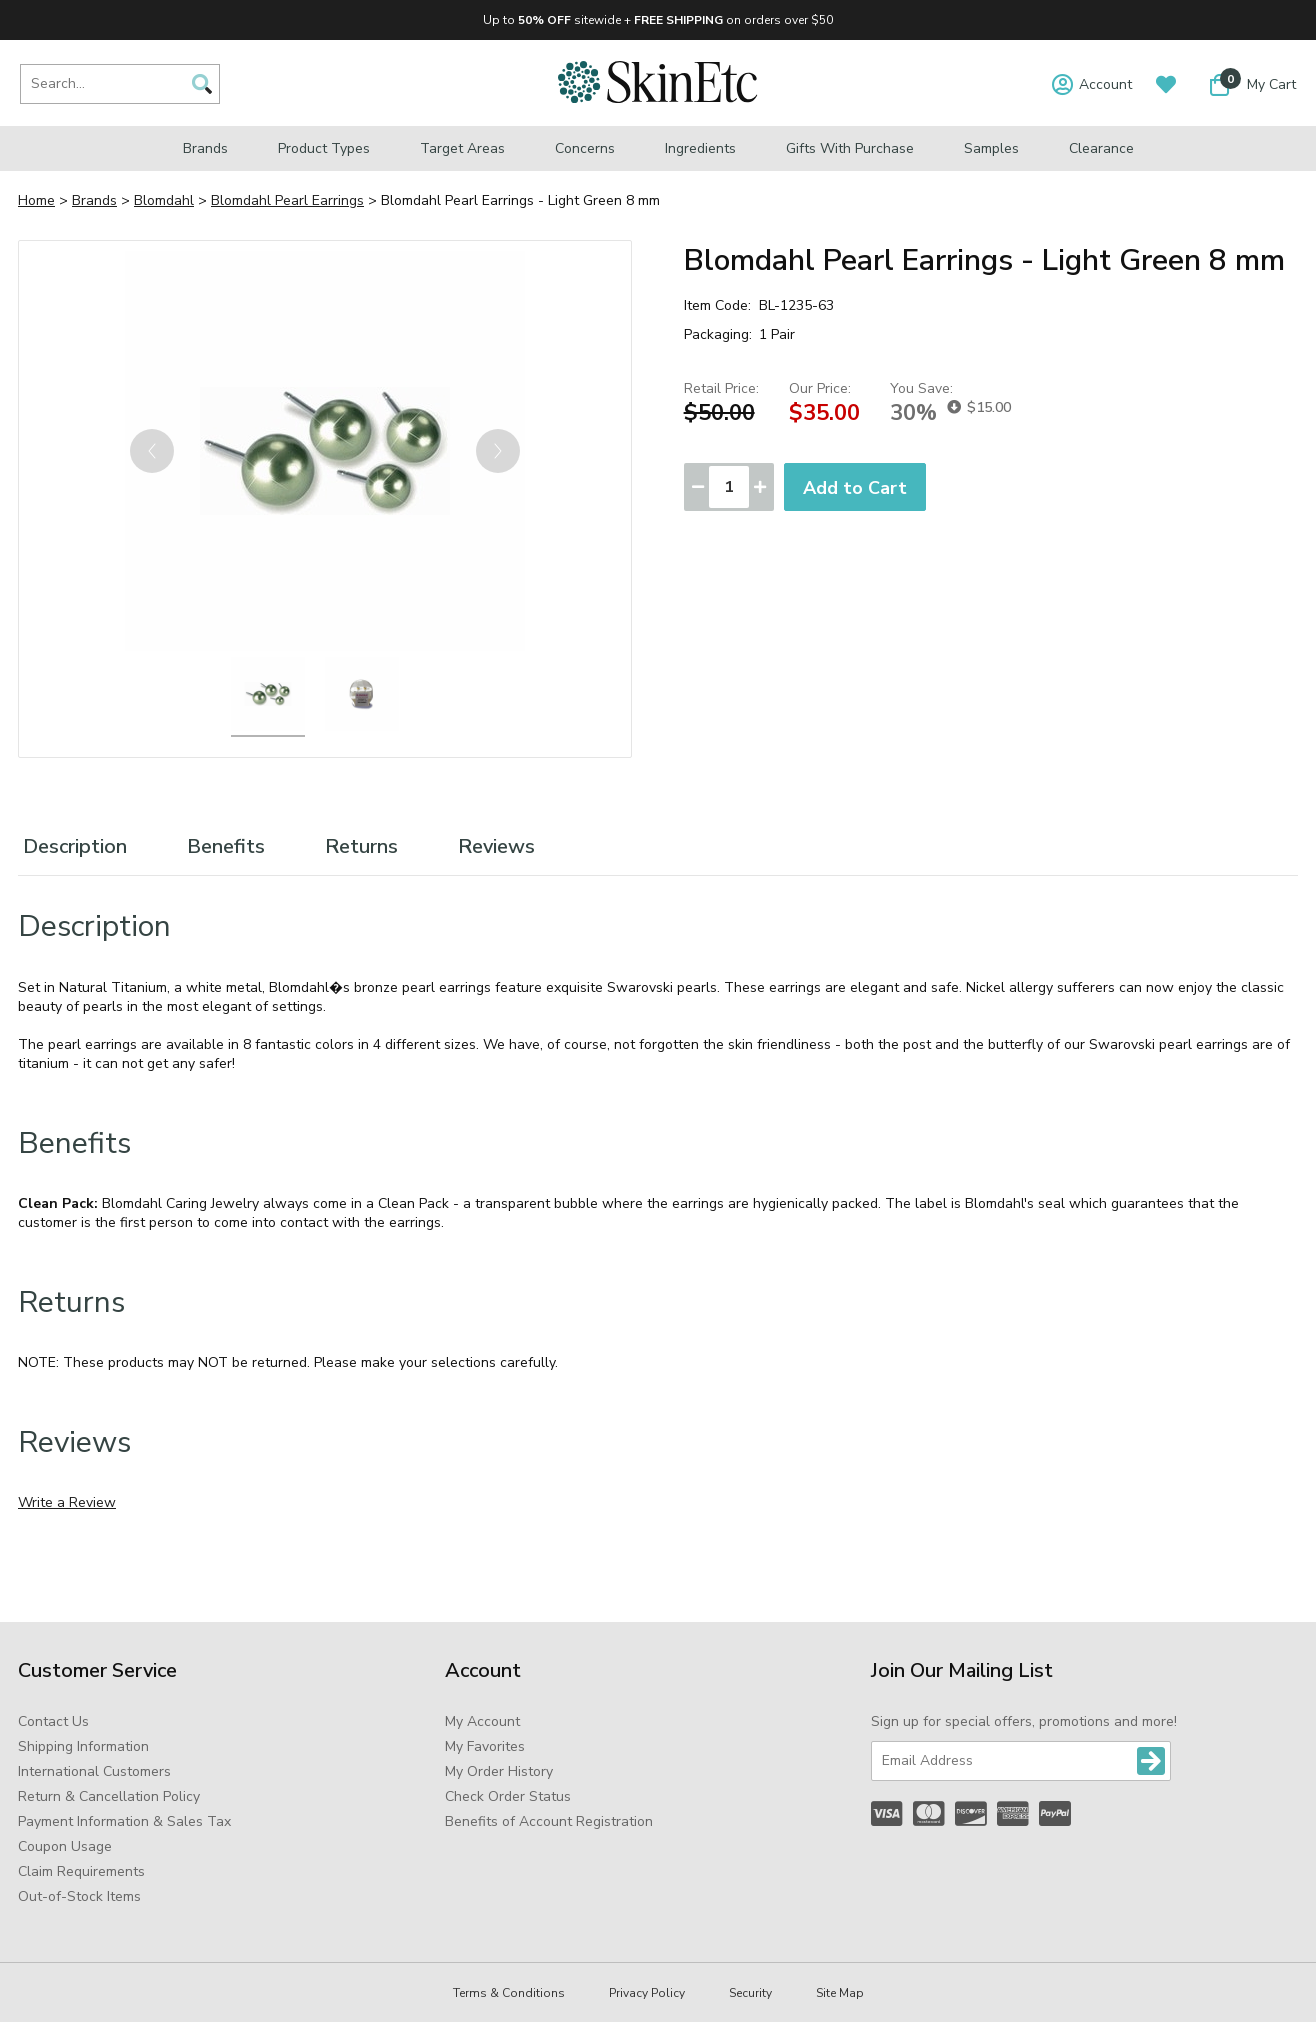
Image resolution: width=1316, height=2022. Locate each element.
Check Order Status (508, 1796)
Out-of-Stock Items (79, 1896)
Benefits (226, 846)
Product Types (324, 148)
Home (36, 200)
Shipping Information (83, 1746)
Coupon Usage (65, 1846)
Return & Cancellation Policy (109, 1796)
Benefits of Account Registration (549, 1821)
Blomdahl (164, 200)
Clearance (1101, 148)
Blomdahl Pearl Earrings (287, 200)
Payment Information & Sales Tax (124, 1821)
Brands (205, 148)
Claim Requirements (81, 1871)
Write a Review (67, 1502)
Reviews (496, 846)
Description (75, 846)
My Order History (499, 1771)
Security (750, 1993)
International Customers (94, 1771)
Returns (361, 846)
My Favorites (485, 1746)
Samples (991, 148)
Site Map (840, 1993)
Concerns (585, 148)
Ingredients (700, 148)
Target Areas (462, 148)
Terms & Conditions (509, 1993)
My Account (482, 1721)
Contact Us (53, 1721)
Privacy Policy (647, 1993)
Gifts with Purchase (850, 148)
